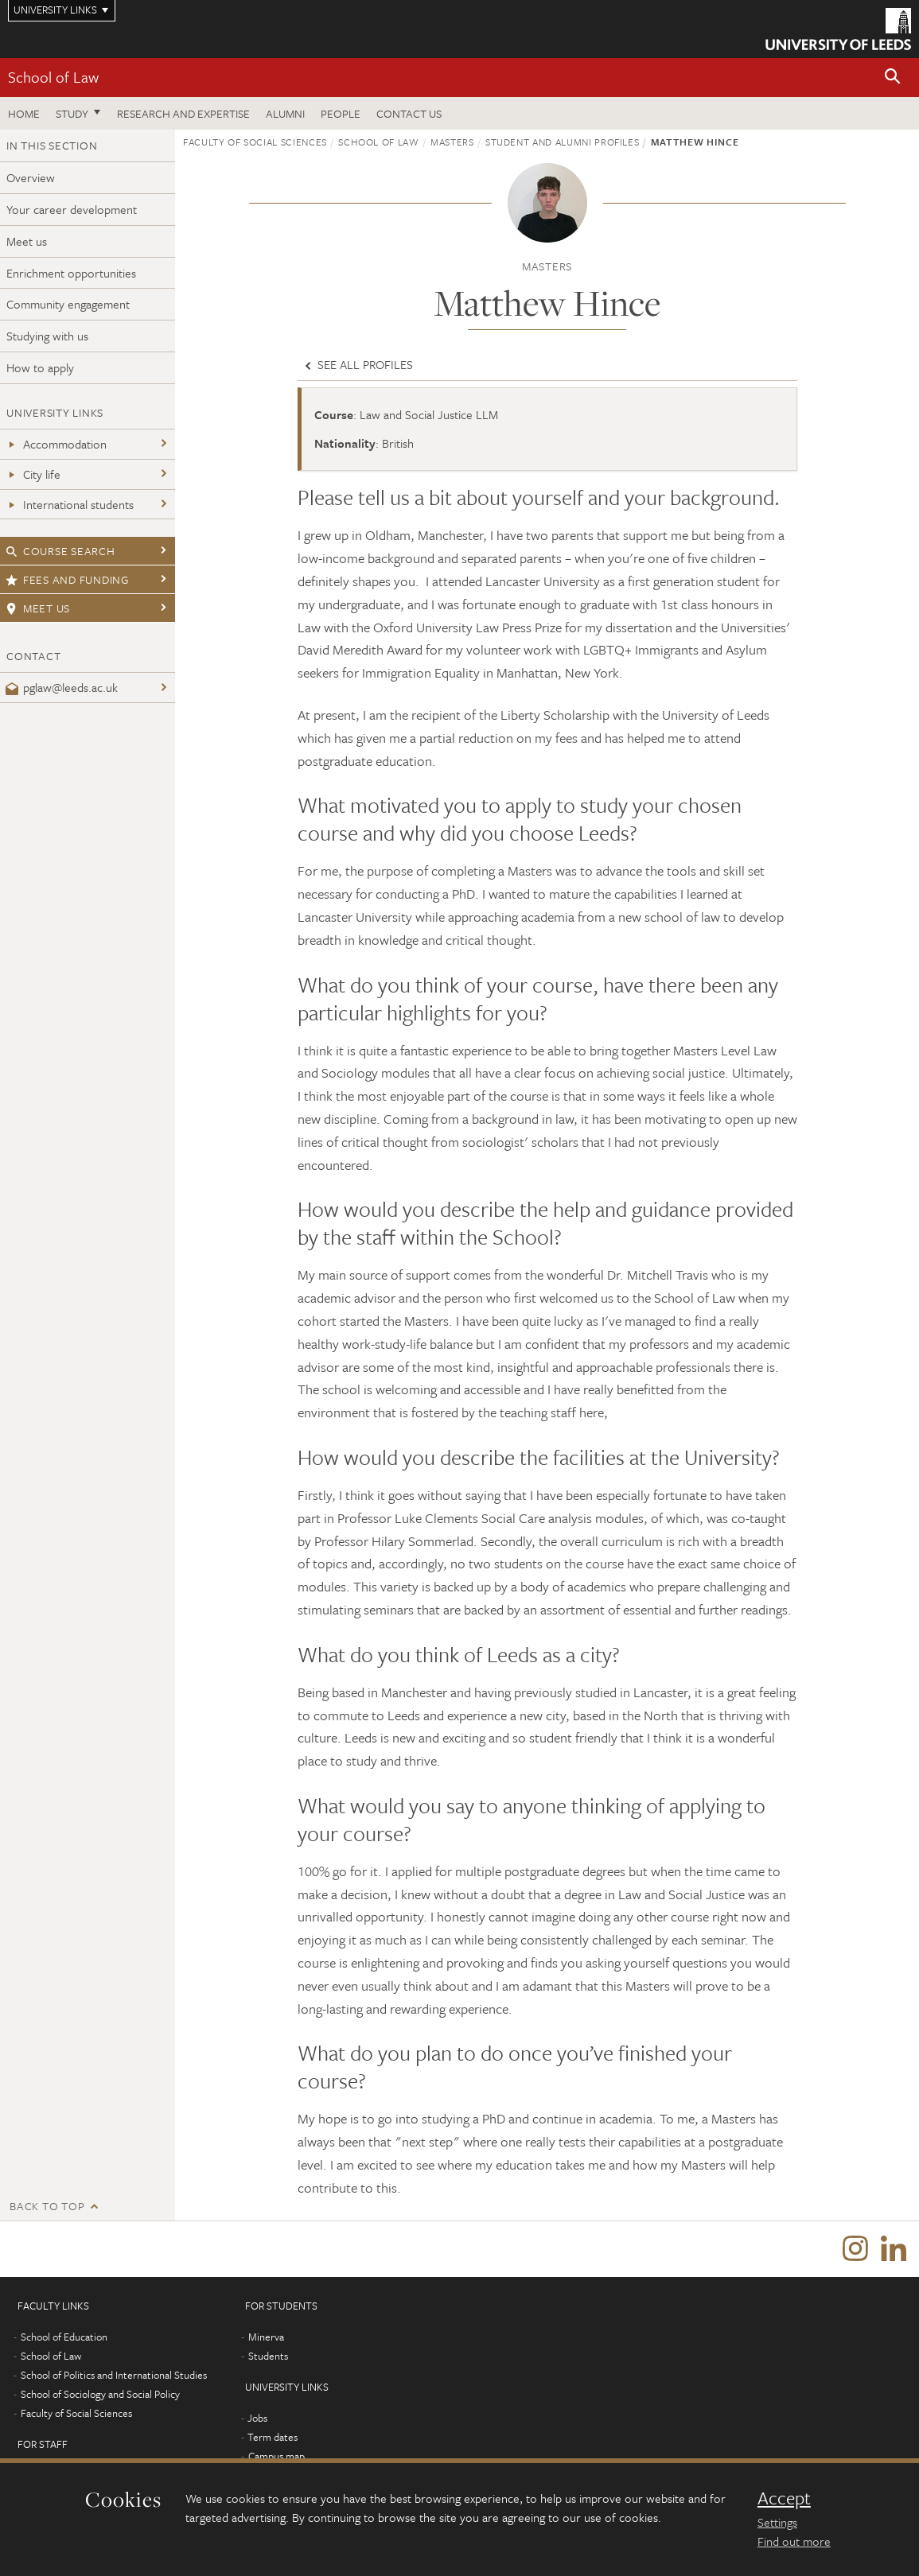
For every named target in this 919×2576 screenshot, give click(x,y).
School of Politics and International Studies (114, 2375)
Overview (30, 177)
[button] (892, 77)
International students (70, 504)
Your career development (71, 209)
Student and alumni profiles (562, 141)
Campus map (276, 2456)
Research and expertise (183, 113)
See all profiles (357, 364)
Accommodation (56, 444)
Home (24, 113)
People (340, 113)
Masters (452, 141)
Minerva (266, 2337)
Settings (777, 2522)
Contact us (409, 113)
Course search (60, 550)
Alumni (285, 113)
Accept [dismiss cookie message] (784, 2498)
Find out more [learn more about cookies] (794, 2541)
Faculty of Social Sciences (255, 141)
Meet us (26, 241)
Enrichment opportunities (71, 273)
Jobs (257, 2418)
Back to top (47, 2205)
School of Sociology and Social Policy (100, 2394)
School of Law (53, 76)
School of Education (64, 2337)
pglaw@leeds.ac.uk (62, 687)
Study (72, 113)
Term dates (272, 2437)
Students (268, 2356)
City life (33, 474)
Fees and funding (67, 579)
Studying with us (47, 335)
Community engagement (68, 304)
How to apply (40, 367)
